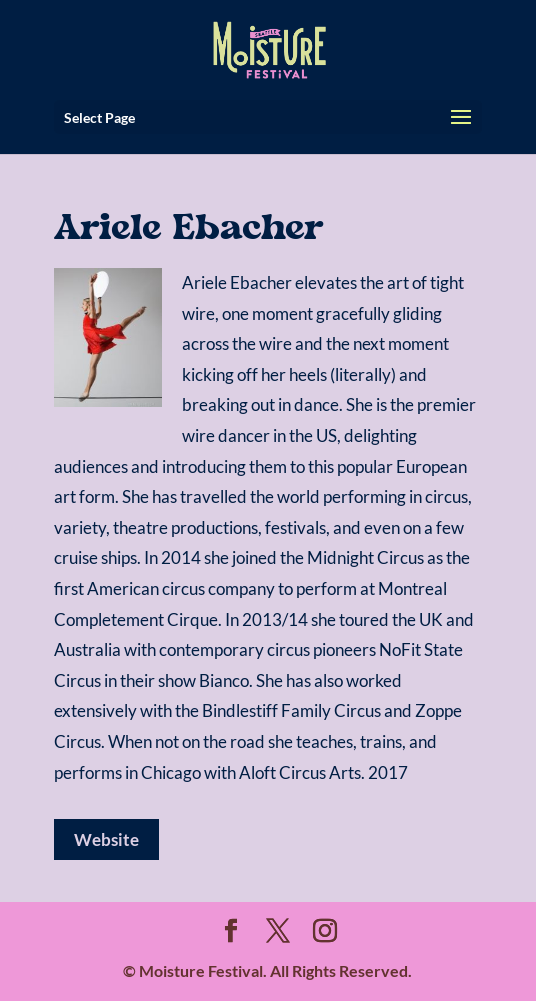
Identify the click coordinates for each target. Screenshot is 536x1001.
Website (106, 839)
